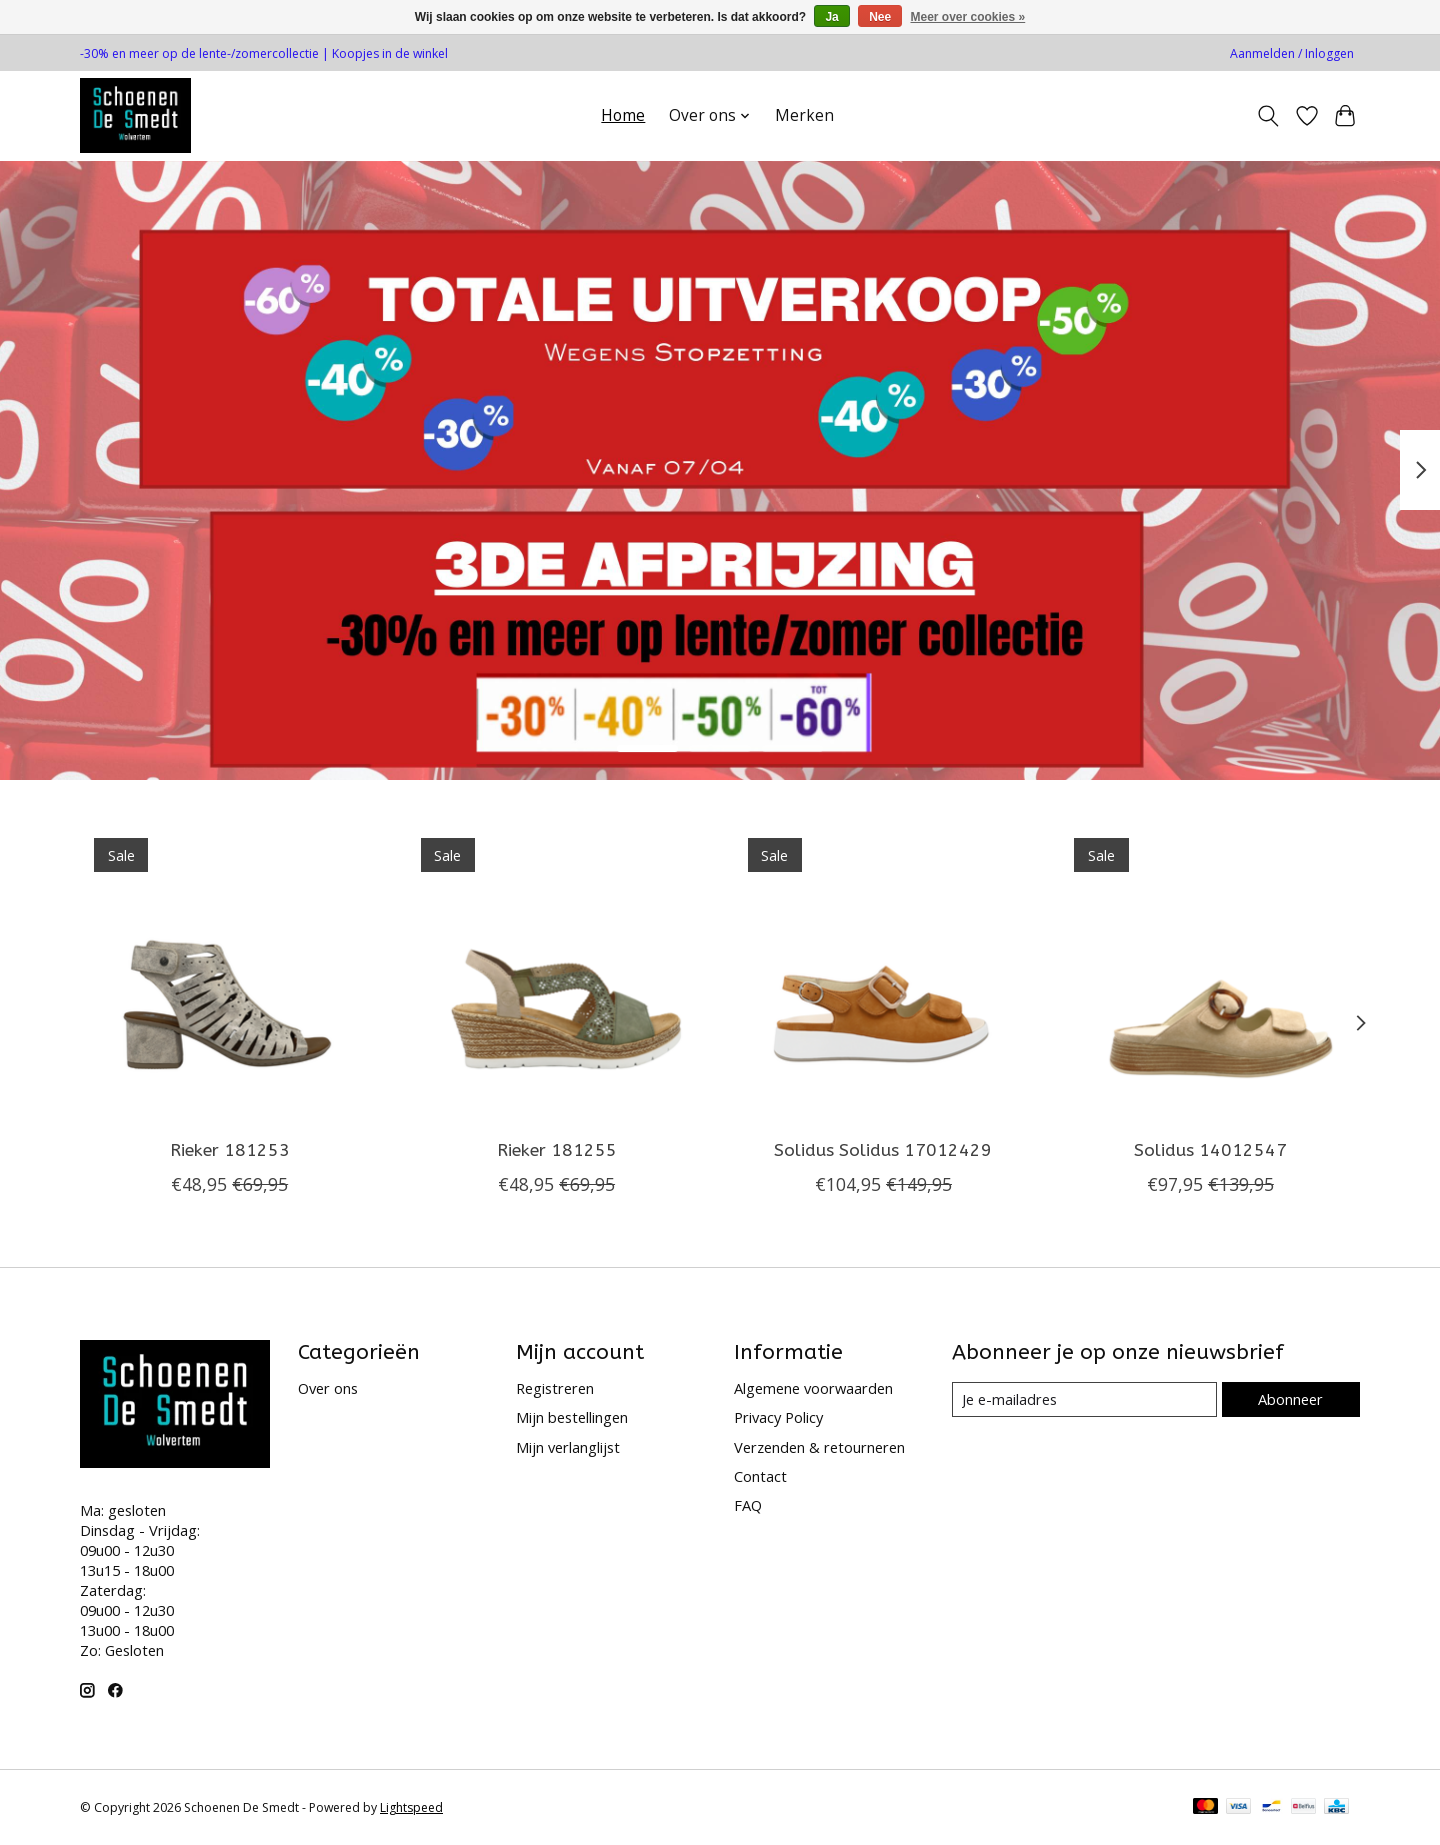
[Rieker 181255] (556, 973)
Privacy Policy (778, 1417)
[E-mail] (1084, 1400)
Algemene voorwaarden (813, 1388)
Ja (831, 17)
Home (623, 115)
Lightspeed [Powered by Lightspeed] (411, 1807)
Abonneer (1290, 1399)
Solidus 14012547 (1210, 1150)
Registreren (555, 1388)
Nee (880, 17)
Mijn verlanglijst (568, 1447)
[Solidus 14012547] (1210, 973)
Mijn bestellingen (572, 1417)
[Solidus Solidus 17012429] (883, 973)
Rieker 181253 (230, 1150)
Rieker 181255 (557, 1150)
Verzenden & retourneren (819, 1447)
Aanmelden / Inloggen (1292, 53)
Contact (760, 1476)
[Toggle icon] (1268, 116)
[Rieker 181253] (229, 973)
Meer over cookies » (968, 17)
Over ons (328, 1388)
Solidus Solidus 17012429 (883, 1150)
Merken (804, 115)
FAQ (748, 1505)
